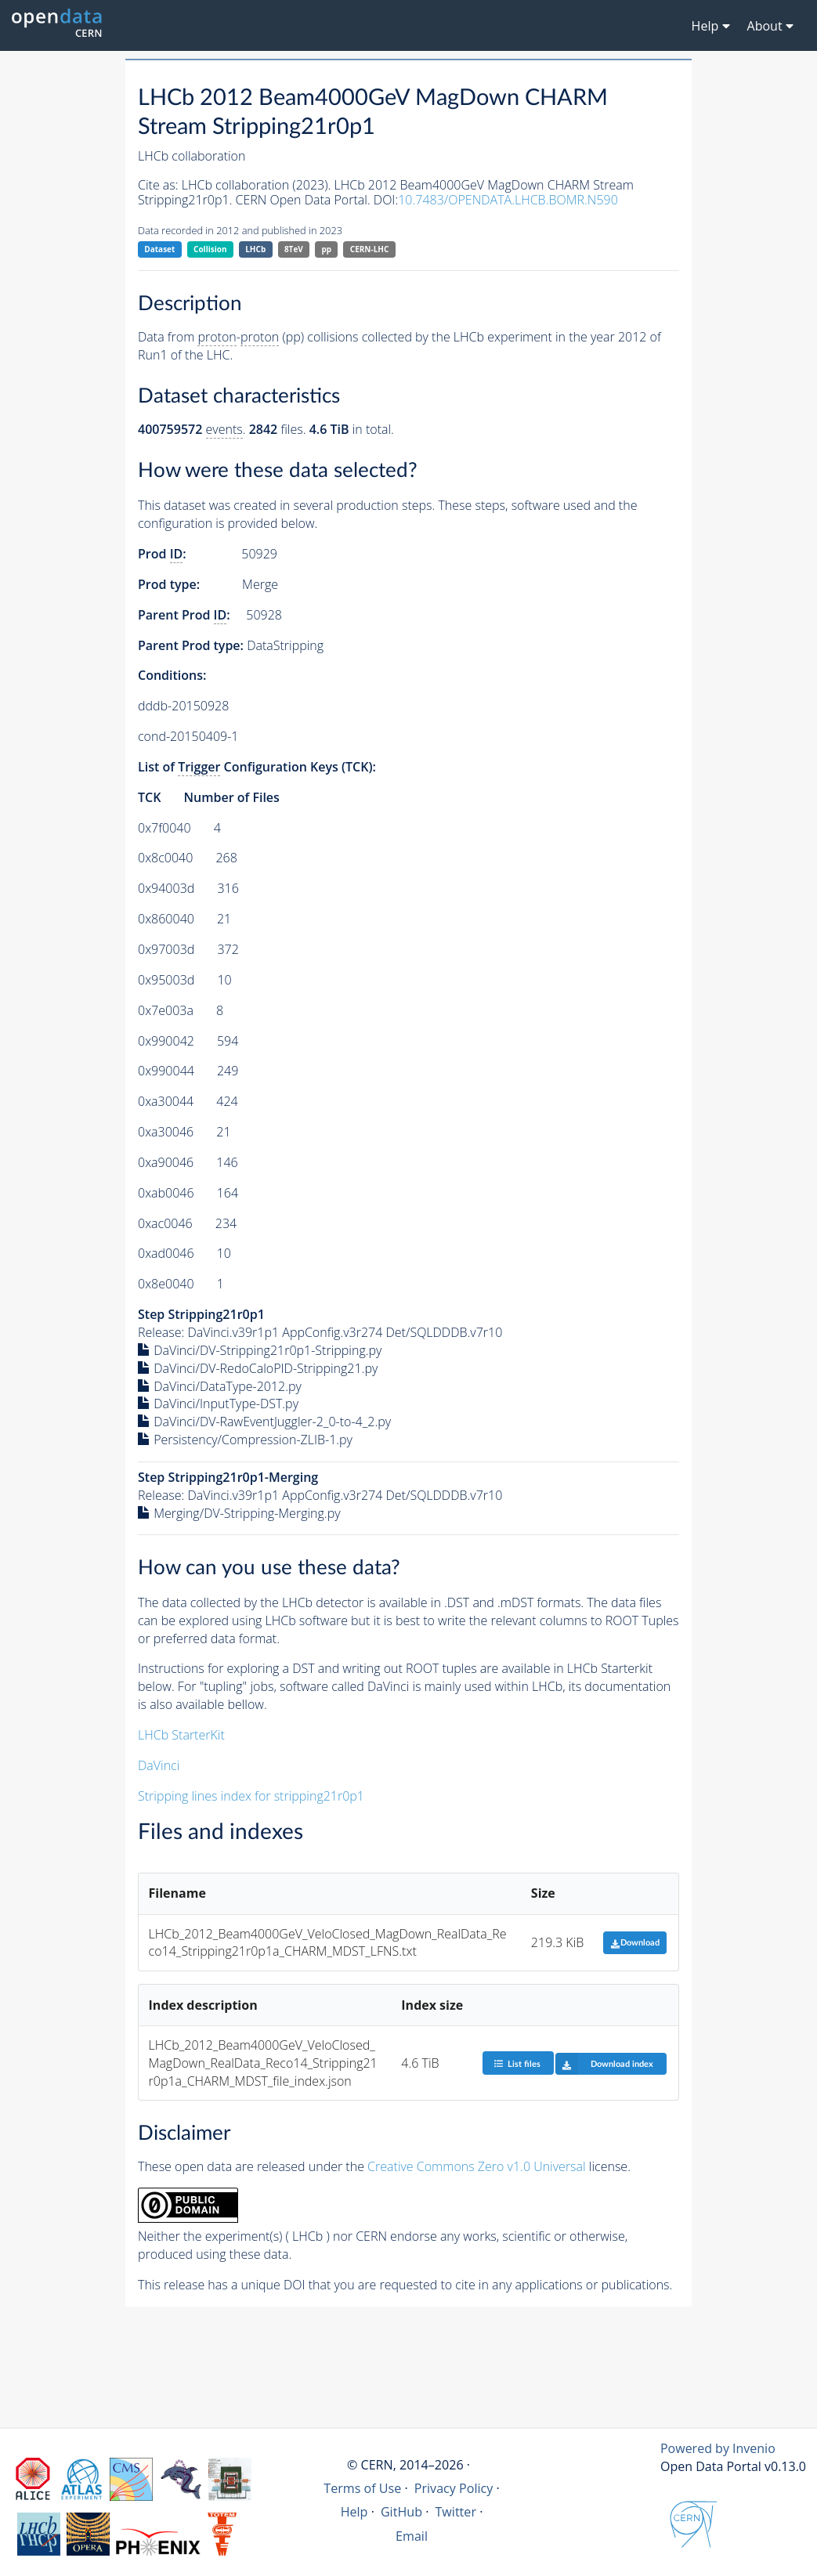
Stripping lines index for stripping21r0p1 (251, 1796)
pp (326, 249)
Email (412, 2536)
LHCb (255, 249)
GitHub (401, 2511)
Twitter (455, 2511)
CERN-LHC (369, 249)
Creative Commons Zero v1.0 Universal (476, 2166)
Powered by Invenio (717, 2448)
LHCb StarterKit (181, 1734)
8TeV (293, 249)
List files (516, 2063)
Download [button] (635, 1942)
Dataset (159, 249)
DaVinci (158, 1765)
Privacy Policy (453, 2488)
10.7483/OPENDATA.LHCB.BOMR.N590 (508, 199)
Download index (604, 2064)
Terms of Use (362, 2488)
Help (354, 2511)
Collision (210, 249)
